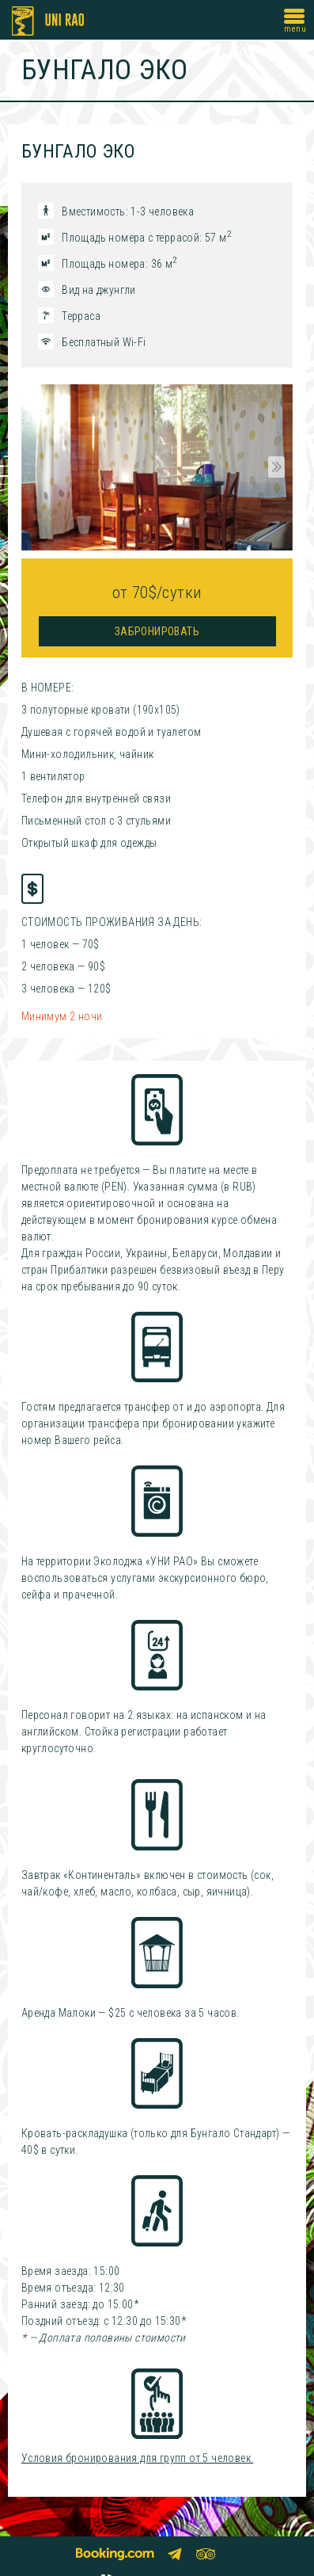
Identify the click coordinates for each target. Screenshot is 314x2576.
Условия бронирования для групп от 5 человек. (137, 2458)
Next (274, 467)
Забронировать (157, 631)
